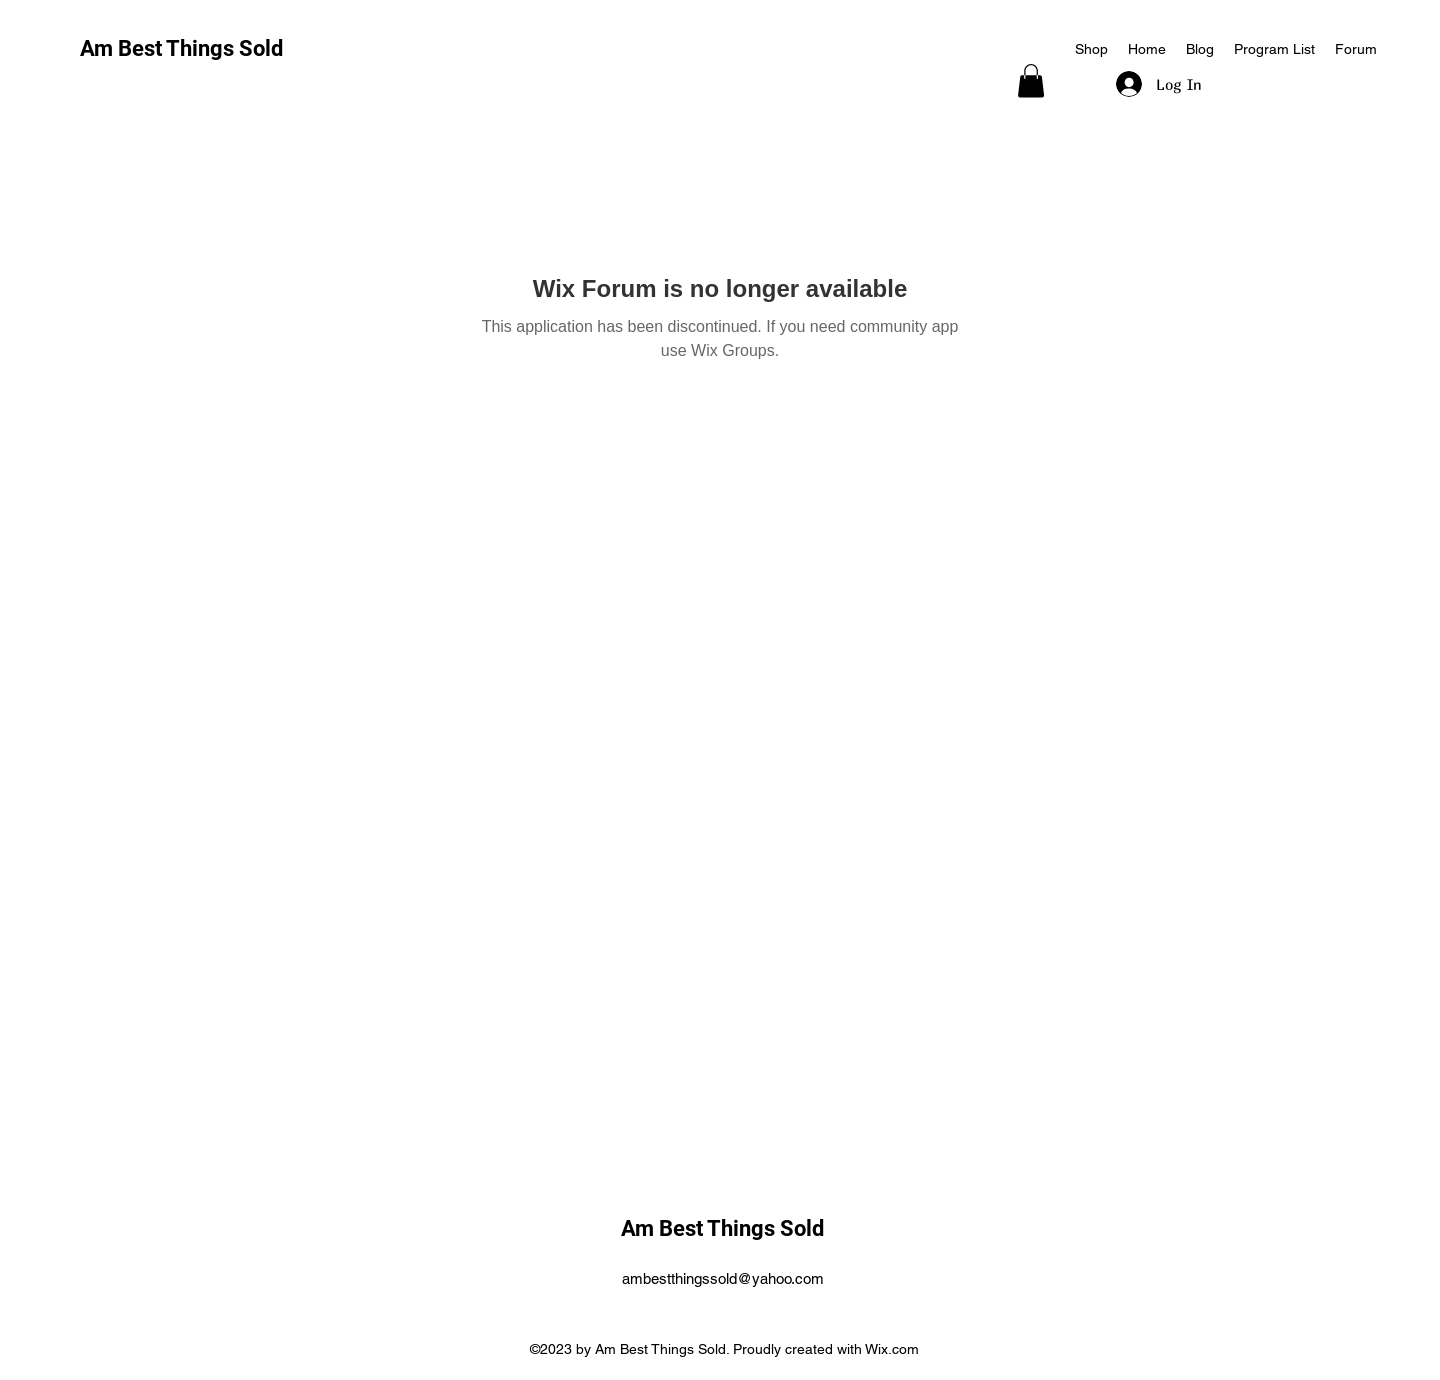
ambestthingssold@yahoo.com (723, 1278)
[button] (1031, 80)
